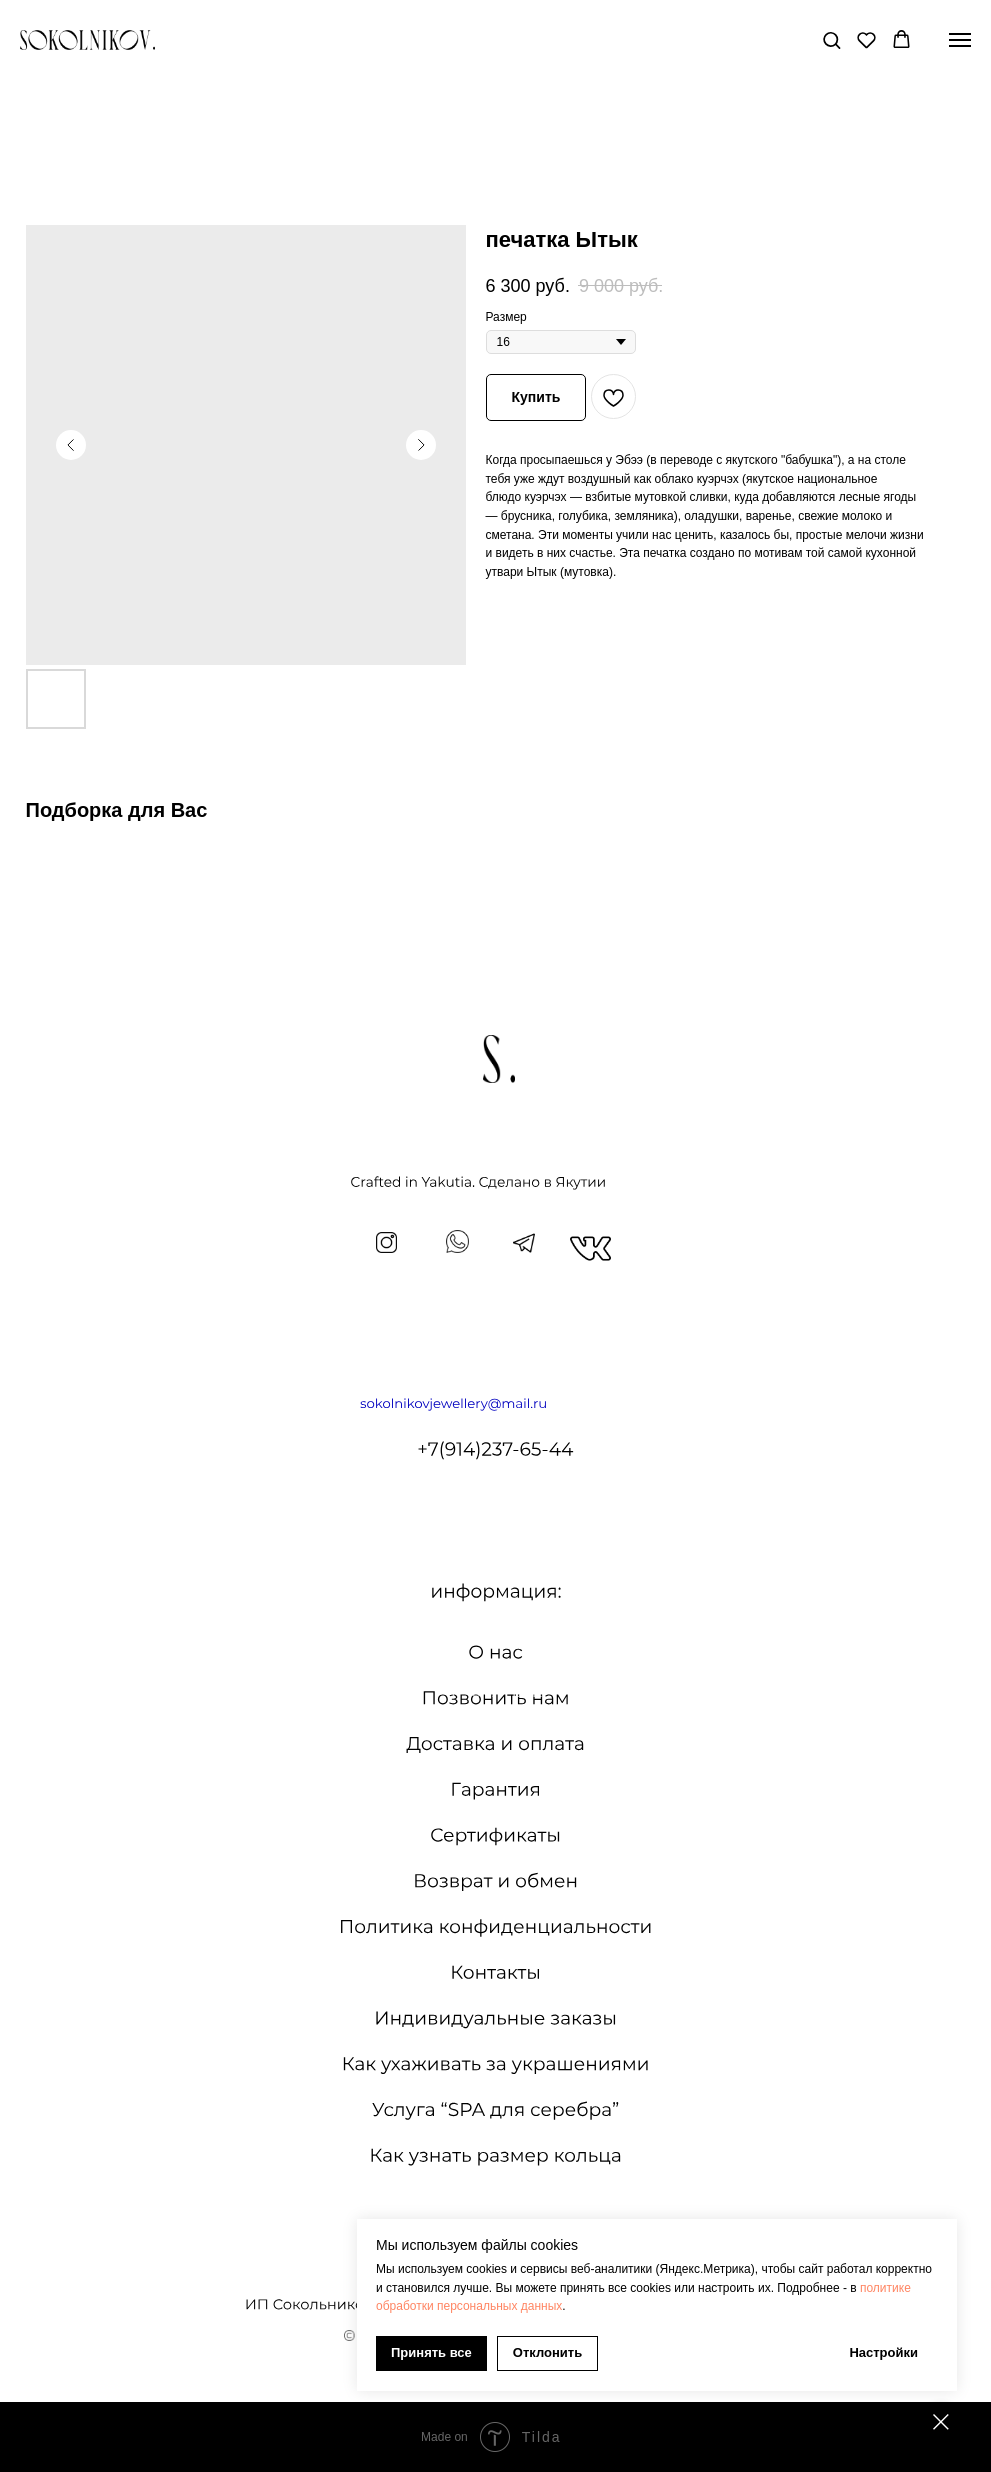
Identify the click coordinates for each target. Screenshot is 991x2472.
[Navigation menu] (960, 40)
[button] (831, 39)
